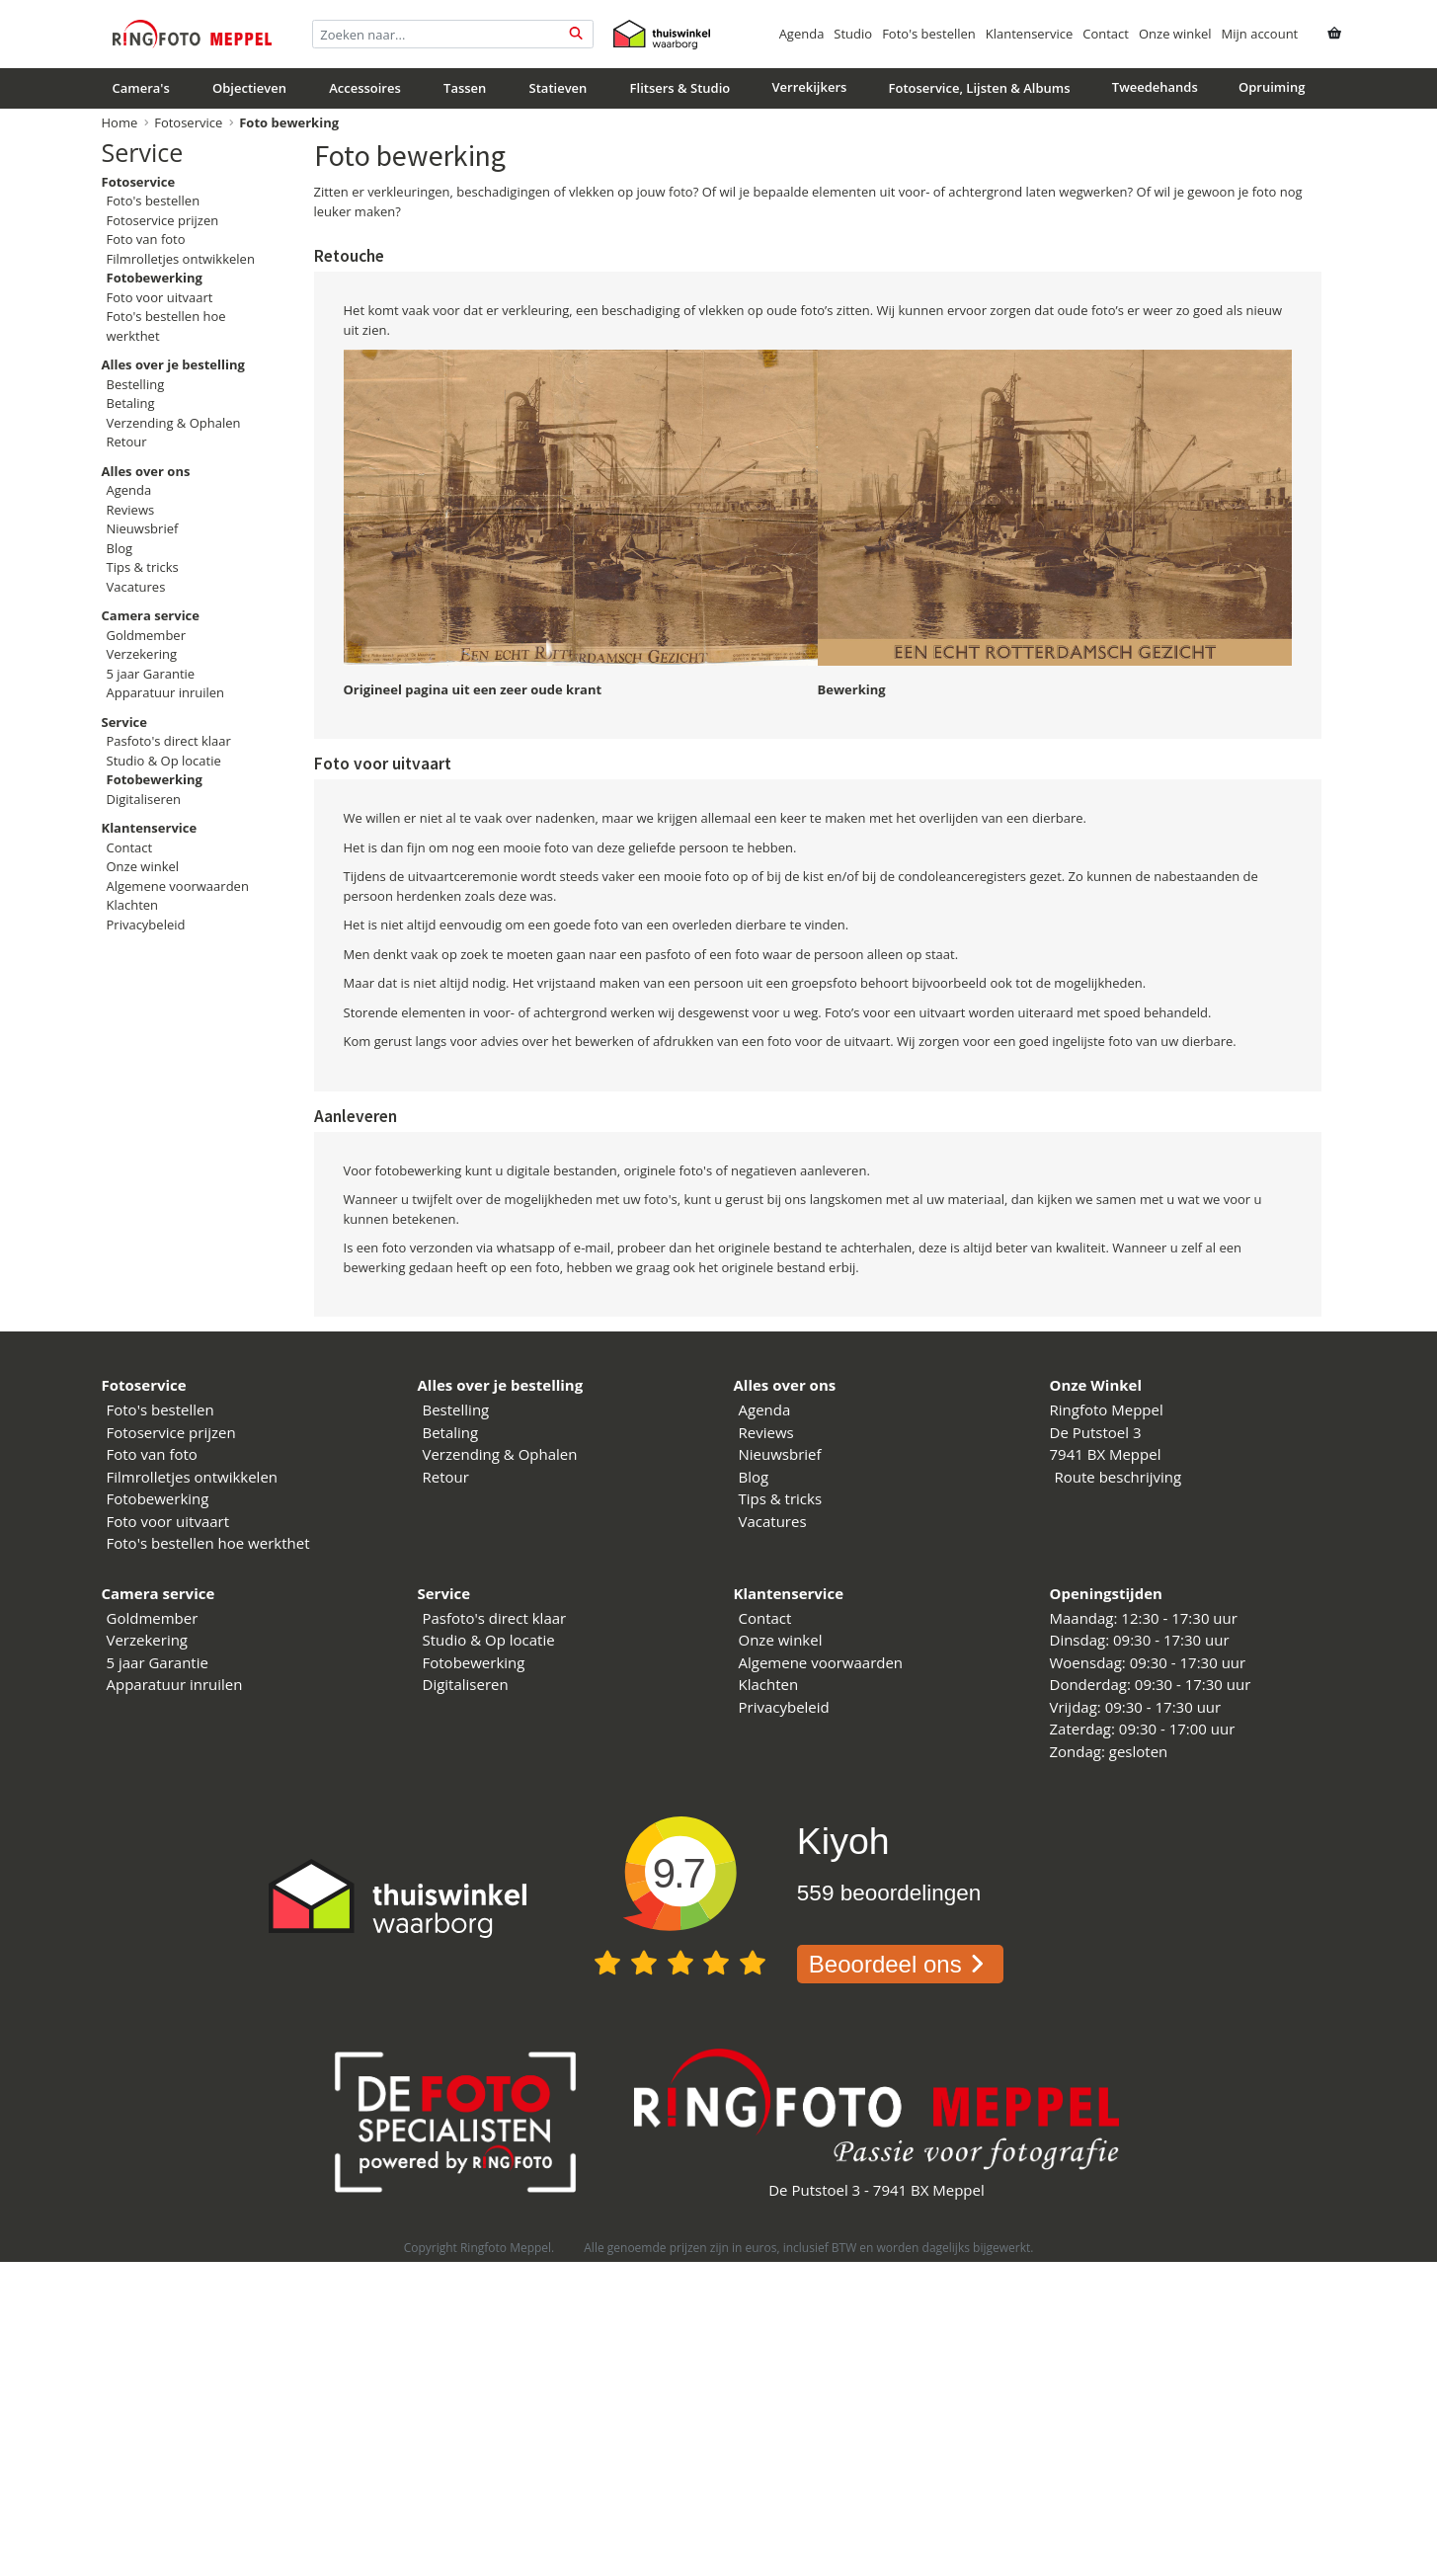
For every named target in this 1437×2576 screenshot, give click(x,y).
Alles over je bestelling (501, 1385)
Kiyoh (843, 1841)
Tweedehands (1155, 87)
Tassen (464, 88)
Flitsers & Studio (680, 88)
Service (143, 152)
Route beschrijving (1118, 1477)
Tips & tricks (143, 567)
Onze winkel (1175, 33)
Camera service (158, 1593)
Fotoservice (188, 122)
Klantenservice (1029, 33)
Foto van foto (146, 239)
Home (120, 122)
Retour (127, 441)
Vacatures (136, 587)
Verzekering (142, 654)
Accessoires (365, 88)
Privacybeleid (146, 924)
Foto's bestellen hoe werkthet (208, 1543)
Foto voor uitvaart (160, 297)
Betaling (131, 403)
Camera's (141, 88)
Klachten (133, 905)
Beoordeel (900, 1964)
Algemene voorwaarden (178, 886)
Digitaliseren (144, 799)
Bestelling (136, 384)
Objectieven (249, 88)
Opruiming (1271, 87)
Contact (1105, 33)
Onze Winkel (1096, 1385)
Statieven (558, 88)
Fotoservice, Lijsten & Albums (980, 88)
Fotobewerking (158, 1498)
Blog (120, 548)
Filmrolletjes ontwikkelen (181, 259)
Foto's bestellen (929, 33)
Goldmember (146, 635)
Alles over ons (785, 1385)
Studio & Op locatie (164, 760)
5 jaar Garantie (151, 674)
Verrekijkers (808, 87)
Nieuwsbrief (143, 528)
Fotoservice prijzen (163, 220)
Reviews (131, 510)
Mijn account (1260, 33)
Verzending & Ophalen (174, 423)
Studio (853, 33)
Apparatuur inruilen (166, 692)
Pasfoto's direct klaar (169, 741)
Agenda (802, 33)
